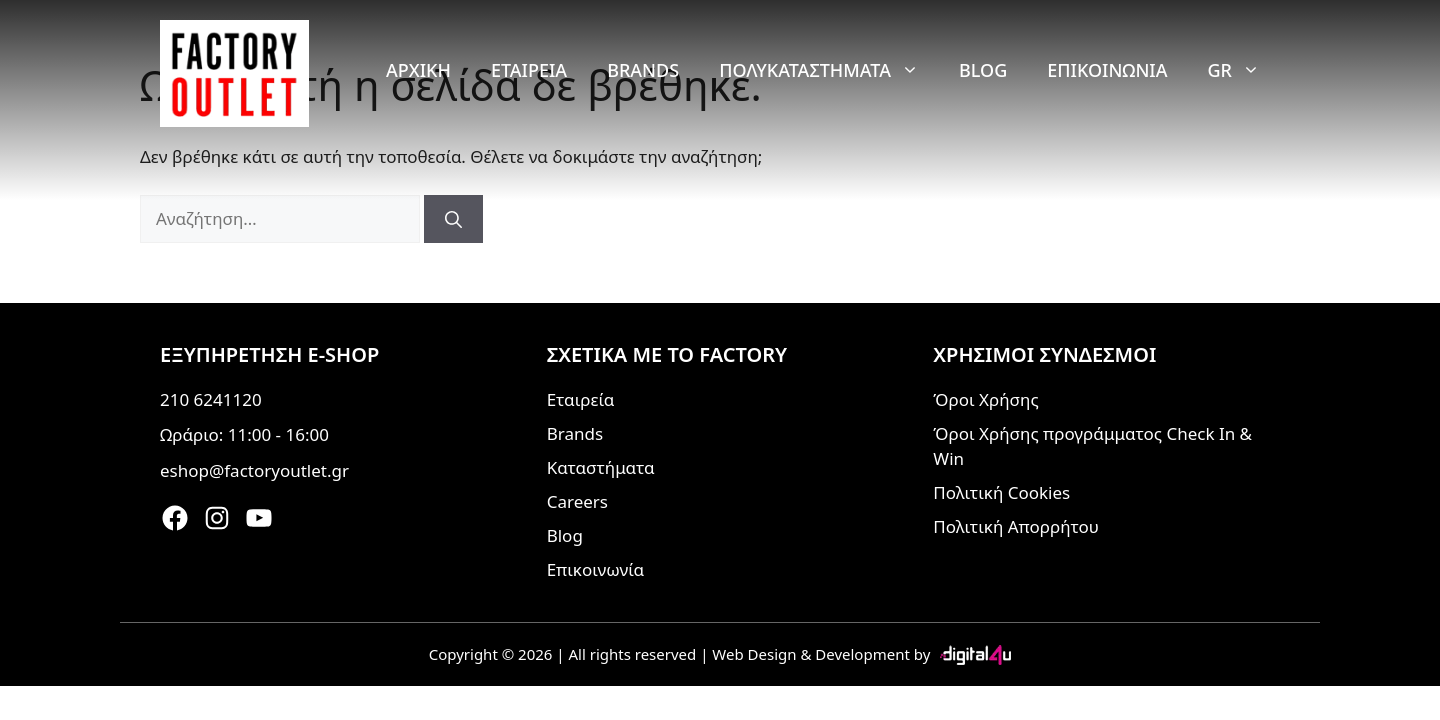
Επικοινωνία (1107, 70)
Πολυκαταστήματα (829, 70)
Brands (643, 70)
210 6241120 (211, 399)
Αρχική (418, 70)
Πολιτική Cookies (1001, 492)
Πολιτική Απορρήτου (1016, 526)
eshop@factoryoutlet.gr (254, 470)
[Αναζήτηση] (453, 219)
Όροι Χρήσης (985, 399)
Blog (983, 70)
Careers (577, 501)
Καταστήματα (601, 467)
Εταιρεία (529, 70)
